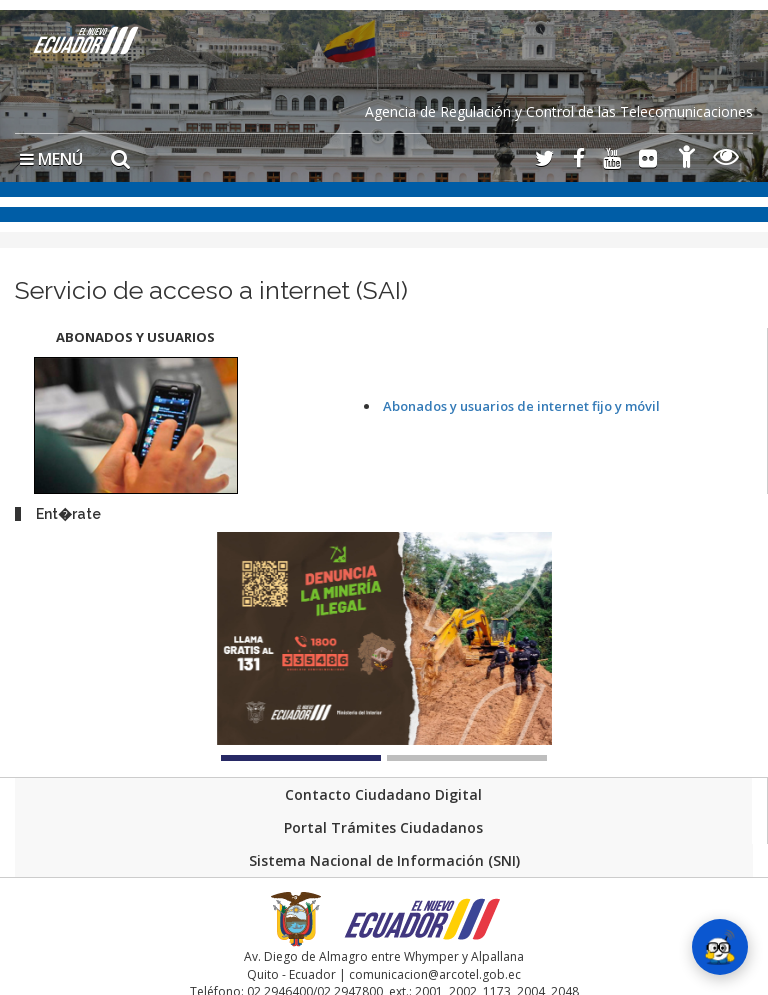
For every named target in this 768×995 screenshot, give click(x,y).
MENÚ (51, 159)
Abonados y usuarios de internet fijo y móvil (521, 406)
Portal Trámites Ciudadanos (383, 827)
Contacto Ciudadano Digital (383, 794)
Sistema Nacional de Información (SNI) (384, 860)
